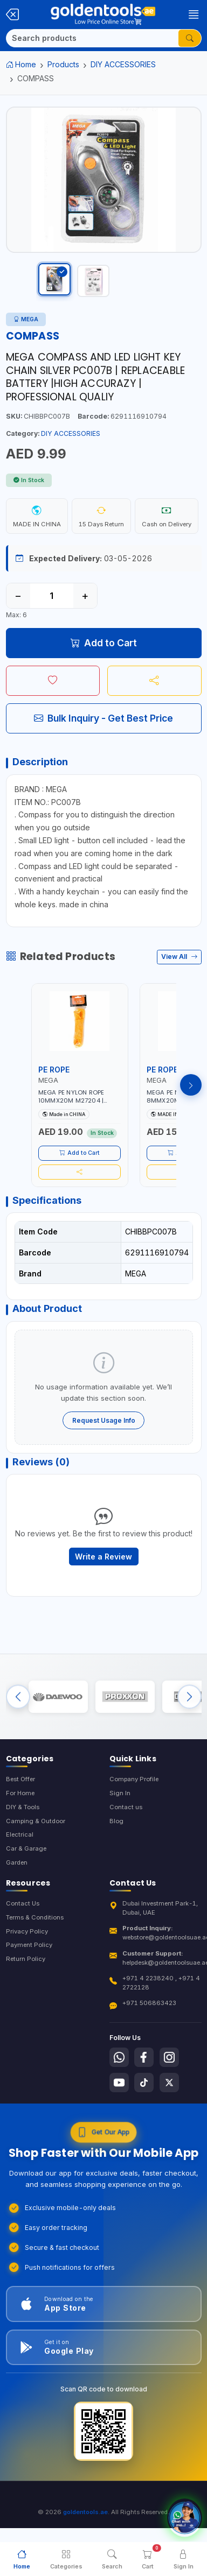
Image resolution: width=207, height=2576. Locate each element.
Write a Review (103, 1556)
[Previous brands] (18, 1697)
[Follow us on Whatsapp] (119, 2057)
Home (21, 64)
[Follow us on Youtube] (119, 2082)
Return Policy (25, 1959)
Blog (116, 1821)
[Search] (92, 38)
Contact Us (22, 1903)
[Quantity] (51, 595)
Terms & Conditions (35, 1917)
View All (179, 956)
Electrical (19, 1834)
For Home (20, 1793)
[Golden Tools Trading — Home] (103, 14)
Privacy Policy (27, 1931)
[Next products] (191, 1085)
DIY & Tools (22, 1807)
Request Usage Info (103, 1420)
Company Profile (133, 1779)
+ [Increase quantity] (84, 595)
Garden (16, 1862)
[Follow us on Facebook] (144, 2057)
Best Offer (20, 1779)
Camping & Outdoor (35, 1821)
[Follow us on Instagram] (169, 2057)
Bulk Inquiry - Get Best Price (103, 718)
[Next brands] (189, 1697)
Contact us (125, 1807)
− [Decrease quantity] (18, 595)
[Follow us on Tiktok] (144, 2082)
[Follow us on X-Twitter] (169, 2082)
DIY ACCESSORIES (123, 64)
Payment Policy (29, 1945)
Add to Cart (104, 642)
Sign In (119, 1793)
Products (63, 64)
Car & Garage (26, 1848)
